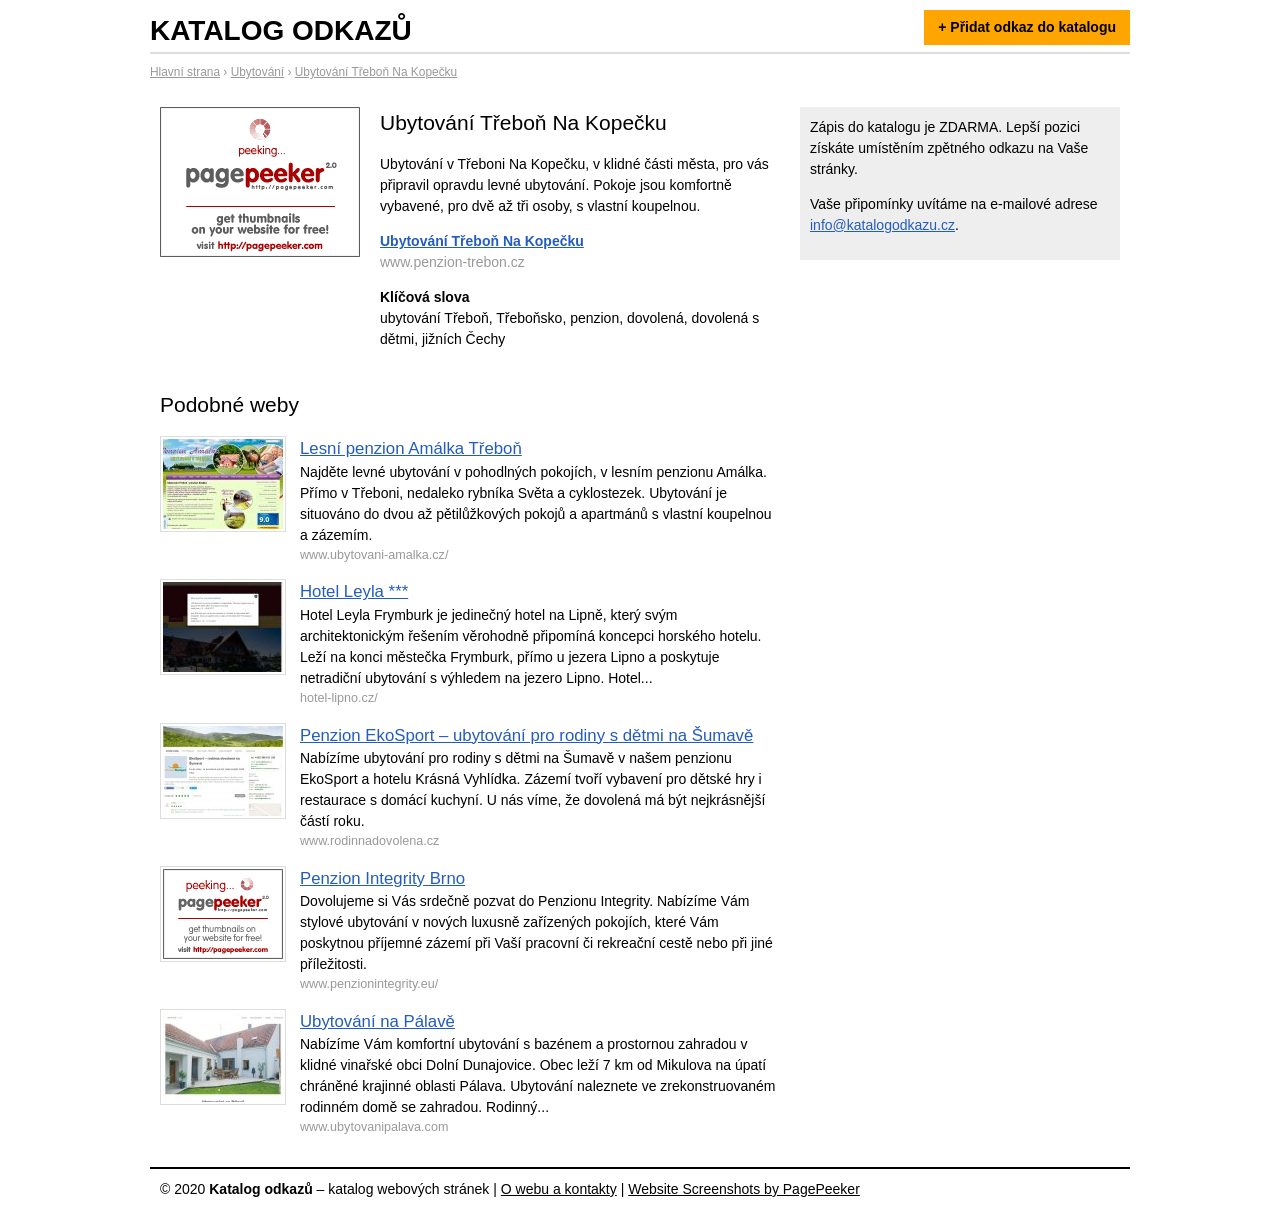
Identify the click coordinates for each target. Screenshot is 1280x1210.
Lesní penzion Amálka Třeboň (411, 448)
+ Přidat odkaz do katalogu (1027, 27)
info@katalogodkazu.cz (882, 225)
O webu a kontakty (559, 1189)
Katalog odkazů (281, 30)
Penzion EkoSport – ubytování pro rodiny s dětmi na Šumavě (526, 735)
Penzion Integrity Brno (382, 878)
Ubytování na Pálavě (377, 1021)
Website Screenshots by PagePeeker (744, 1189)
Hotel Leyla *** (354, 591)
